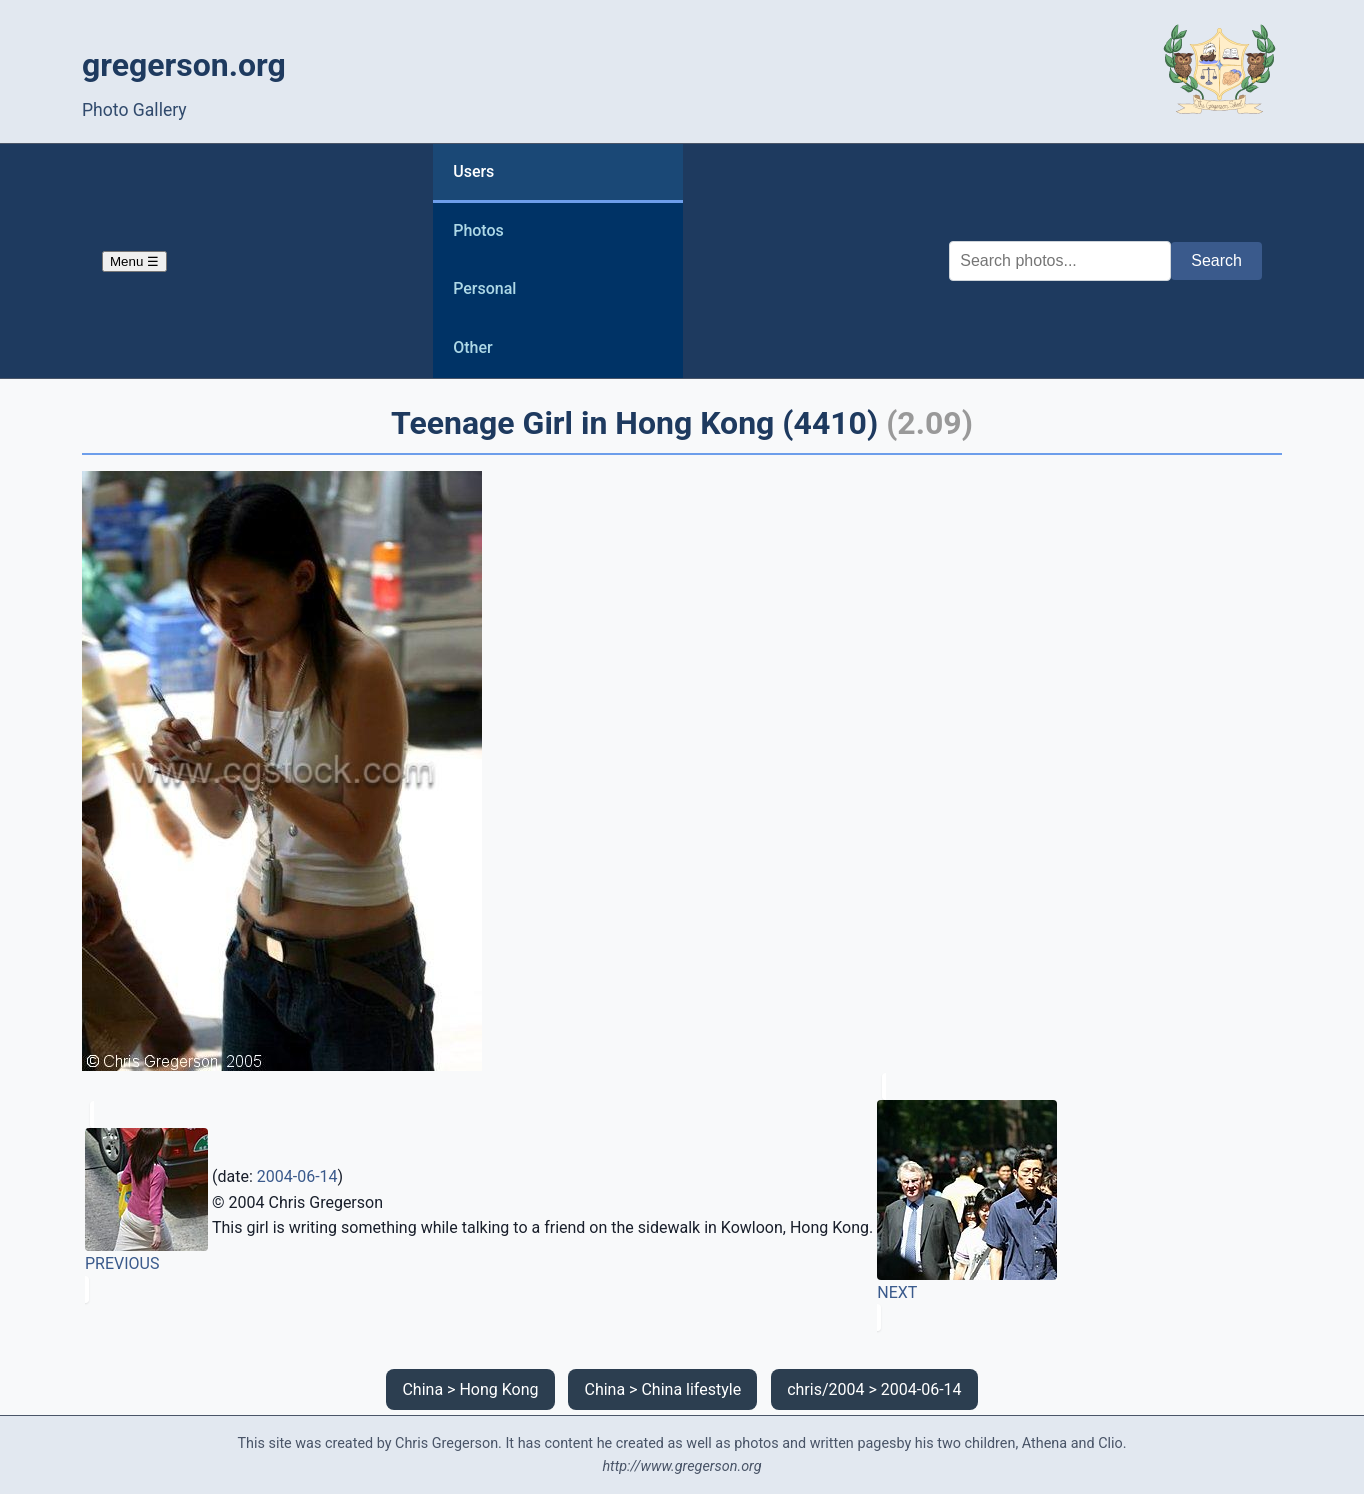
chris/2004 (825, 1389)
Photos (478, 230)
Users (473, 171)
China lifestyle (691, 1389)
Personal (484, 288)
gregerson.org (184, 65)
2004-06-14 (297, 1176)
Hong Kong (498, 1389)
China (422, 1389)
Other (472, 347)
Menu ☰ (134, 261)
